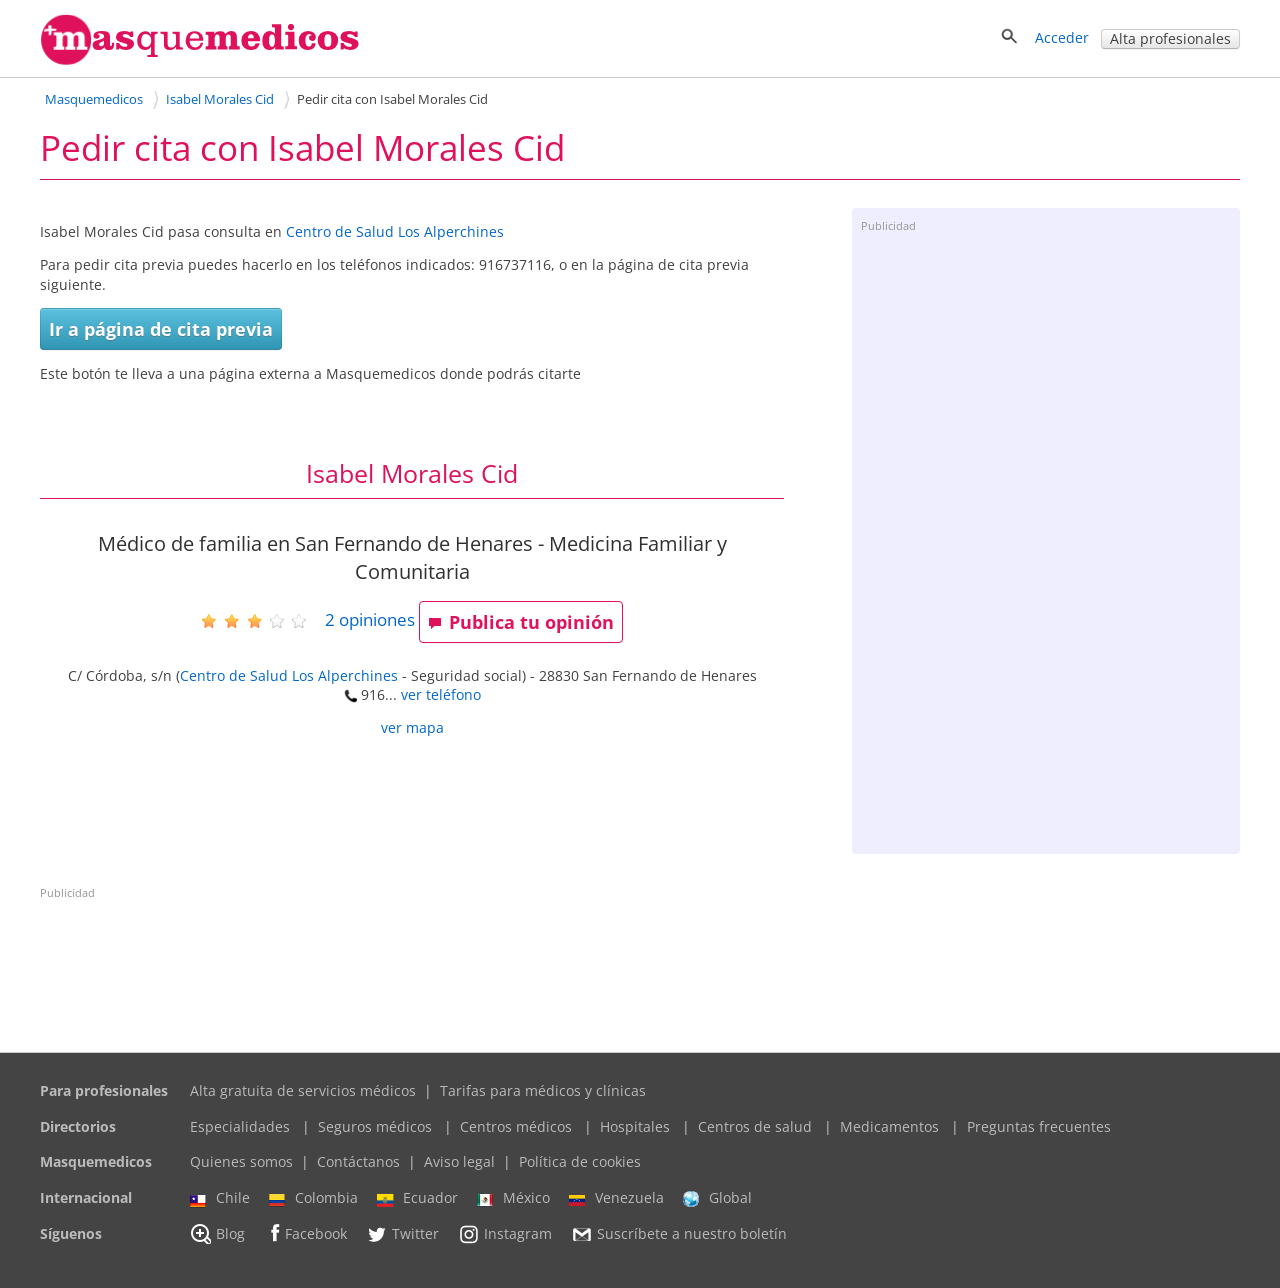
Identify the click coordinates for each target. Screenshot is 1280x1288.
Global (717, 1198)
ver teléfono (441, 694)
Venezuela (616, 1198)
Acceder (1062, 37)
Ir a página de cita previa (161, 329)
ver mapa (412, 727)
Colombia (313, 1198)
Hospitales (635, 1126)
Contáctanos (358, 1161)
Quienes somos (241, 1161)
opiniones (370, 619)
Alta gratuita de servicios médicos (303, 1090)
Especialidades (240, 1126)
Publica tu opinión (521, 622)
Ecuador (417, 1198)
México (513, 1198)
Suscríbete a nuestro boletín (679, 1234)
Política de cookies (580, 1161)
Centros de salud (755, 1126)
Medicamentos (889, 1126)
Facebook (305, 1233)
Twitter (402, 1234)
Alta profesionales (1170, 38)
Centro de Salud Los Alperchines (395, 231)
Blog (217, 1234)
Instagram (505, 1234)
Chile (220, 1198)
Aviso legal (459, 1161)
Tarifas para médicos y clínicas (543, 1090)
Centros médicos (516, 1126)
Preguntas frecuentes (1039, 1126)
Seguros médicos (375, 1126)
